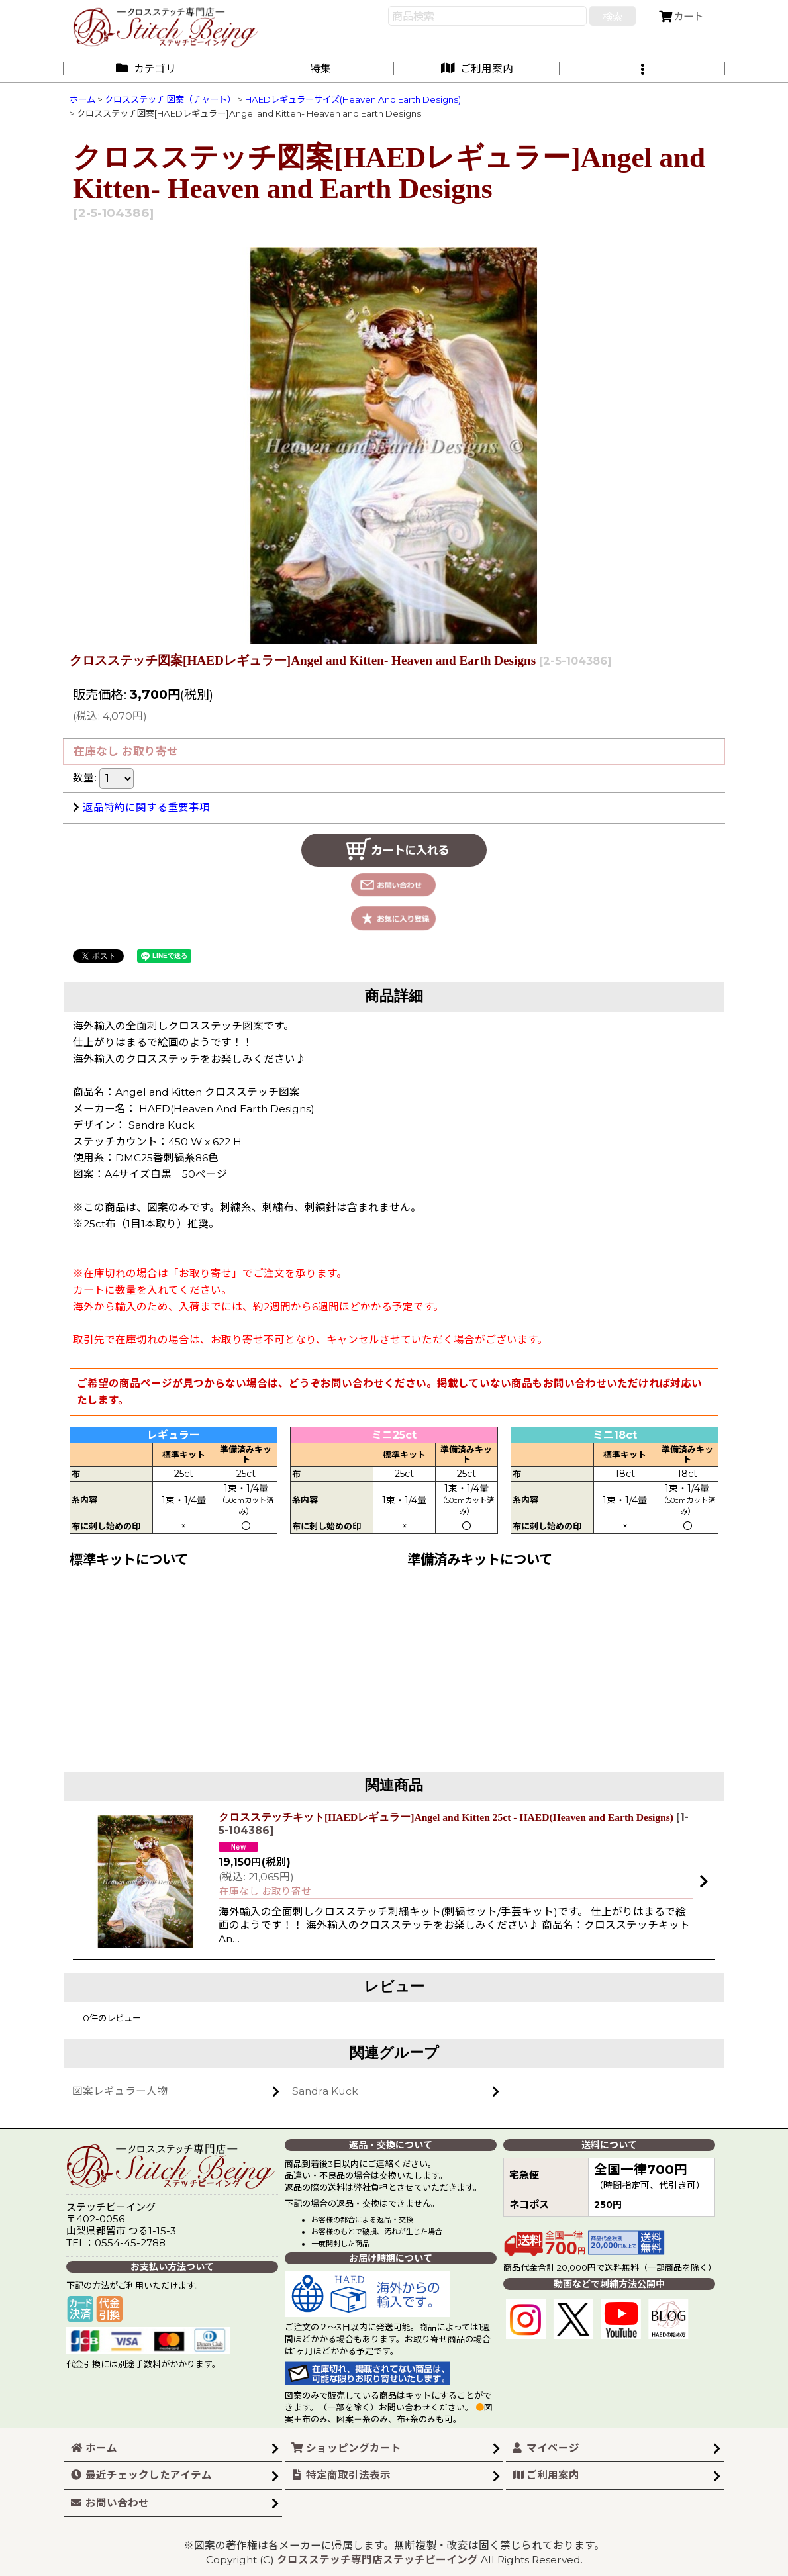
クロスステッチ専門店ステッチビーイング (377, 2559)
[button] (642, 68)
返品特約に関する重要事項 (141, 807)
